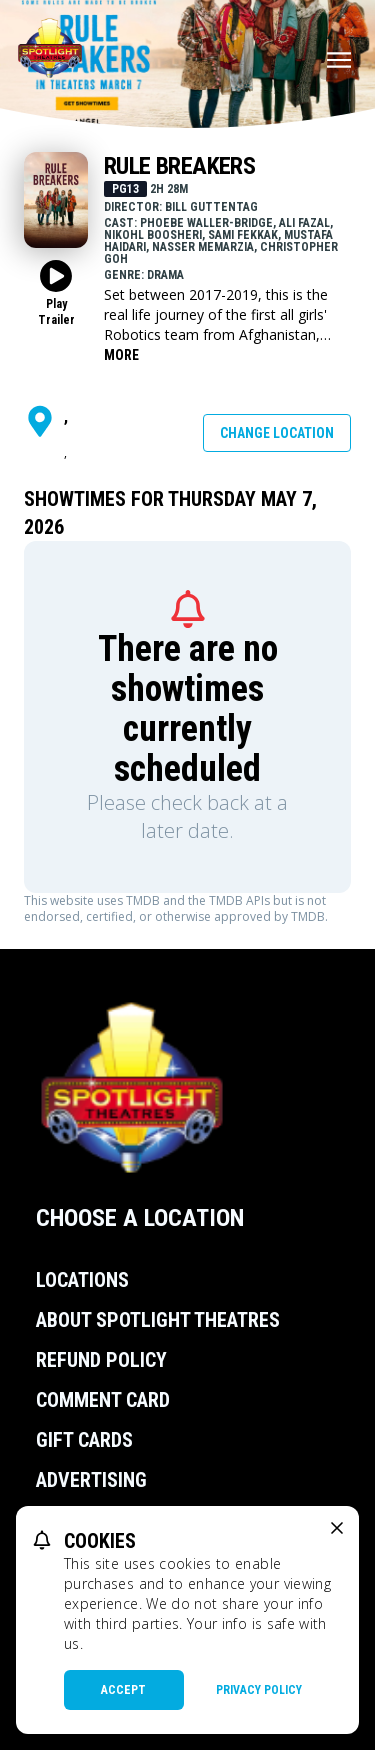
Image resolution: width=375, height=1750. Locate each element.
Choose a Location (140, 1218)
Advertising (91, 1480)
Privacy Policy (259, 1690)
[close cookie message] (337, 1528)
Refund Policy (101, 1360)
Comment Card (103, 1400)
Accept (123, 1690)
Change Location (277, 433)
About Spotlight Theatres (158, 1320)
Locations (82, 1280)
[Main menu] (339, 60)
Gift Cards (84, 1440)
